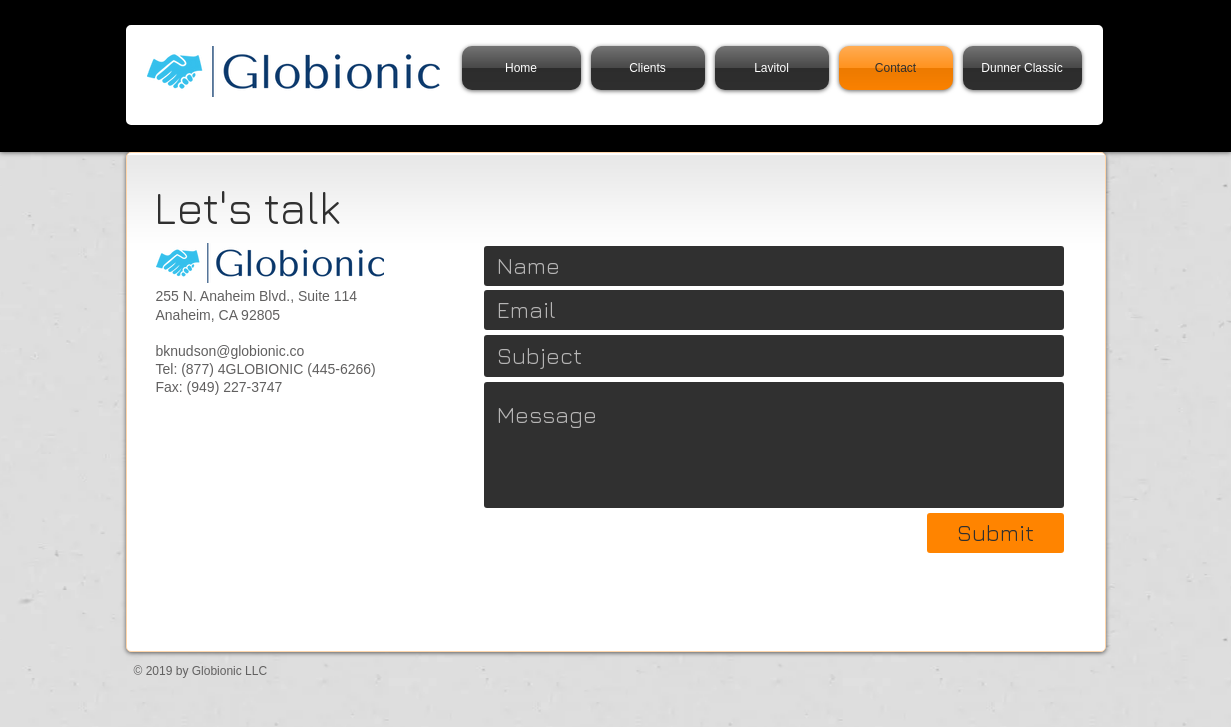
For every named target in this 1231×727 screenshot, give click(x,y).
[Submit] (995, 533)
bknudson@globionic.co (230, 351)
